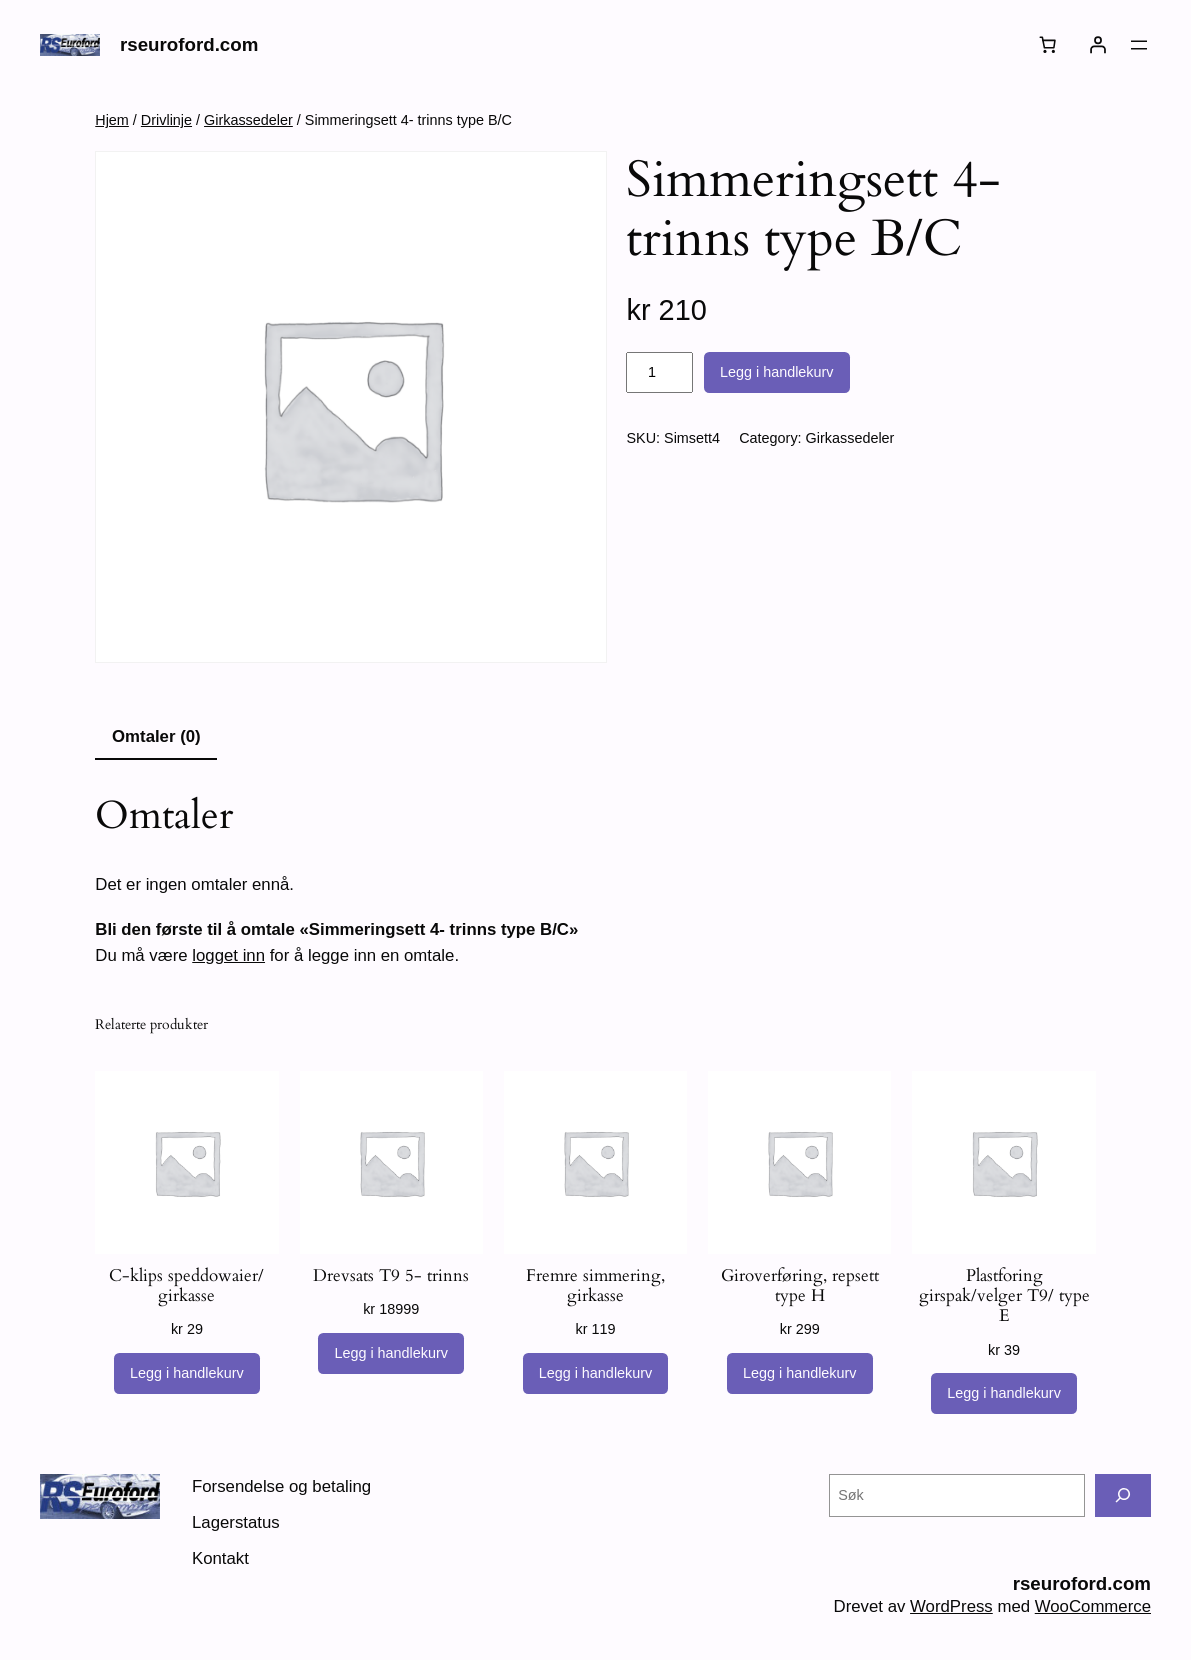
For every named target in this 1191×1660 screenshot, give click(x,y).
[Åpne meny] (1139, 45)
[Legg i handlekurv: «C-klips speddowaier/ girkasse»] (187, 1374)
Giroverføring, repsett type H (800, 1286)
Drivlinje (166, 120)
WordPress (951, 1606)
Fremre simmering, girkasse (595, 1286)
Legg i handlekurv (777, 372)
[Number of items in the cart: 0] (1048, 45)
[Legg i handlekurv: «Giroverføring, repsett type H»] (800, 1374)
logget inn (228, 955)
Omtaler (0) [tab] (156, 736)
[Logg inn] (1098, 45)
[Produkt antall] (659, 373)
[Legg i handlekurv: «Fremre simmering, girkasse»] (596, 1374)
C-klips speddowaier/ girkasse (186, 1286)
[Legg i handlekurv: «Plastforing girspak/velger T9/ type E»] (1004, 1394)
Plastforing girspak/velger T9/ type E (1004, 1296)
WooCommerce (1093, 1606)
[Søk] (1123, 1495)
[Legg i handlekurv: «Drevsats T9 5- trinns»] (391, 1354)
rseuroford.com (189, 44)
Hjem (112, 120)
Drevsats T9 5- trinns (391, 1276)
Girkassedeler (248, 120)
